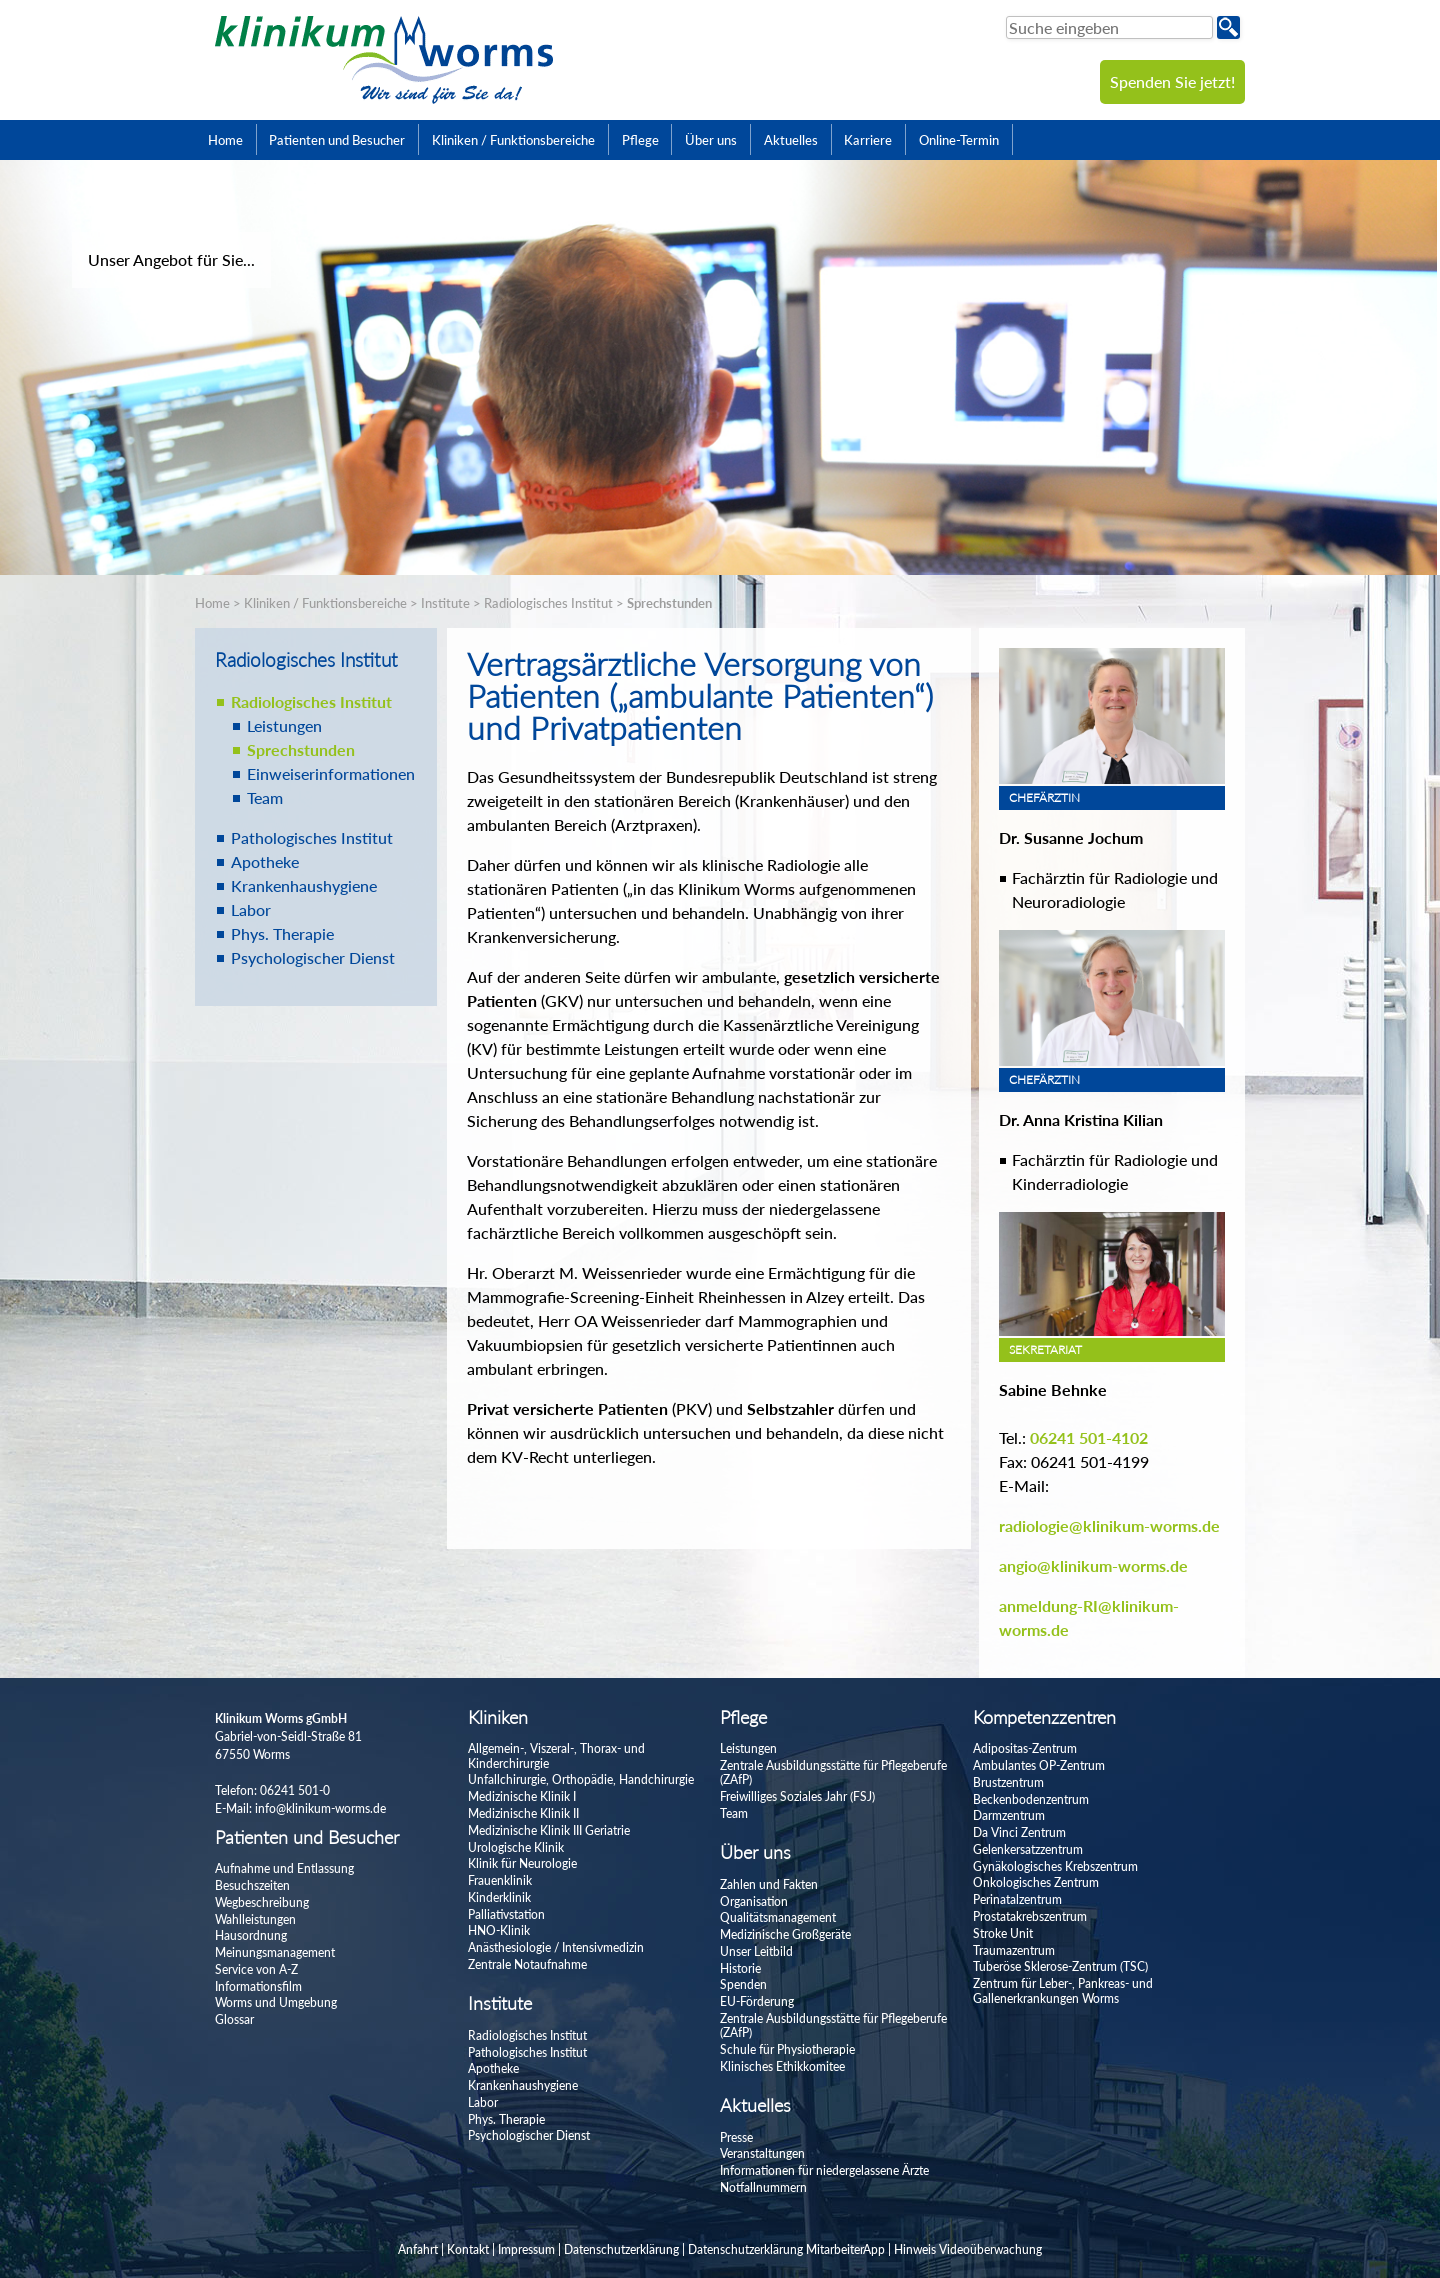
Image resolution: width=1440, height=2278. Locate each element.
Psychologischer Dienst (313, 957)
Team (265, 797)
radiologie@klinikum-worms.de (1109, 1525)
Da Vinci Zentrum (1019, 1832)
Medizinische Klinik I (522, 1796)
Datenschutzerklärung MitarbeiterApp (786, 2249)
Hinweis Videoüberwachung (968, 2249)
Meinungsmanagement (275, 1952)
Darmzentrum (1009, 1815)
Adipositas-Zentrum (1025, 1748)
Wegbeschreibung (262, 1902)
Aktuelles (791, 140)
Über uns (711, 140)
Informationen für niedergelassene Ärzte (824, 2170)
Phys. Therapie (282, 933)
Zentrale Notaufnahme (527, 1964)
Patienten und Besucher (337, 140)
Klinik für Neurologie (522, 1863)
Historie (740, 1968)
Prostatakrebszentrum (1030, 1916)
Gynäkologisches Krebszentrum (1055, 1866)
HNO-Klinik (499, 1930)
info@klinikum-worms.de (320, 1808)
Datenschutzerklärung (621, 2249)
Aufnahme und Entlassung (284, 1868)
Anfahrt (418, 2249)
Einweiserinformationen (331, 773)
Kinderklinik (499, 1897)
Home (225, 140)
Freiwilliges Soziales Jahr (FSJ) (797, 1796)
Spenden (743, 1984)
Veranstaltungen (762, 2153)
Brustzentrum (1008, 1782)
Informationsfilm (258, 1986)
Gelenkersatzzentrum (1028, 1849)
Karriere (868, 140)
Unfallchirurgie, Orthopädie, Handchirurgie (581, 1779)
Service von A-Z (256, 1969)
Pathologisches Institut (312, 837)
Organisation (754, 1901)
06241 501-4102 (1089, 1437)
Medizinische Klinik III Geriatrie (549, 1830)
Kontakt (468, 2249)
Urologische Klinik (516, 1847)
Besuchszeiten (252, 1885)
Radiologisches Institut (548, 603)
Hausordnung (251, 1935)
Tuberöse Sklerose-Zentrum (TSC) (1060, 1966)
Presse (736, 2137)
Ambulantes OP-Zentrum (1039, 1765)
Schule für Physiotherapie (787, 2049)
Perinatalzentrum (1017, 1899)
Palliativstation (506, 1914)
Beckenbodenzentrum (1031, 1799)
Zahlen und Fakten (769, 1884)
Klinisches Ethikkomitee (782, 2066)
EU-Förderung (757, 2001)
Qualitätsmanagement (778, 1917)
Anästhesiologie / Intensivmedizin (556, 1947)
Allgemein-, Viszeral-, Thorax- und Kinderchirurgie (556, 1755)
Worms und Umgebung (276, 2002)
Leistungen (284, 725)
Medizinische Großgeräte (785, 1934)
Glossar (234, 2019)
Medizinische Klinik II (523, 1813)
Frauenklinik (500, 1880)
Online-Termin (959, 140)
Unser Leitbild (756, 1951)
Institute (445, 603)
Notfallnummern (763, 2187)
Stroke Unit (1003, 1933)
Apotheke (265, 861)
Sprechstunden (669, 603)
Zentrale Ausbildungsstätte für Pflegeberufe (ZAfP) (833, 1772)
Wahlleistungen (255, 1919)
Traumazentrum (1014, 1950)
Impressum (526, 2249)
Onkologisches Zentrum (1036, 1882)
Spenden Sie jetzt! (1172, 81)
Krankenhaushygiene (304, 885)
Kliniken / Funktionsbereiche (513, 140)
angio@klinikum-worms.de (1093, 1565)
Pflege (640, 140)
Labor (251, 909)
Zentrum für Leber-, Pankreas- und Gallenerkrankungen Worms (1063, 1990)
